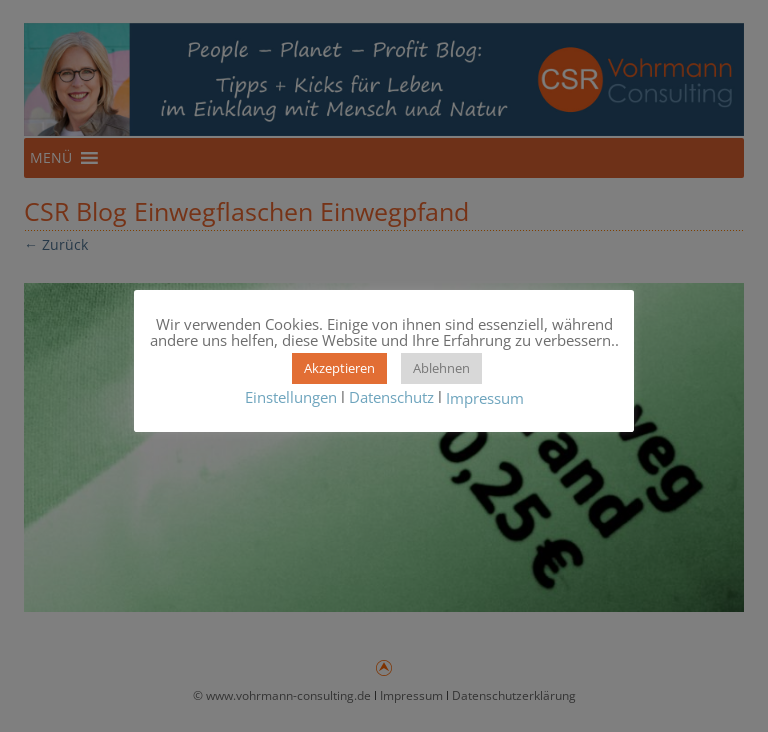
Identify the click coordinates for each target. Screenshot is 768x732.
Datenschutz (391, 397)
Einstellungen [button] (291, 397)
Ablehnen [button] (441, 368)
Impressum (485, 399)
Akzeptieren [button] (339, 368)
